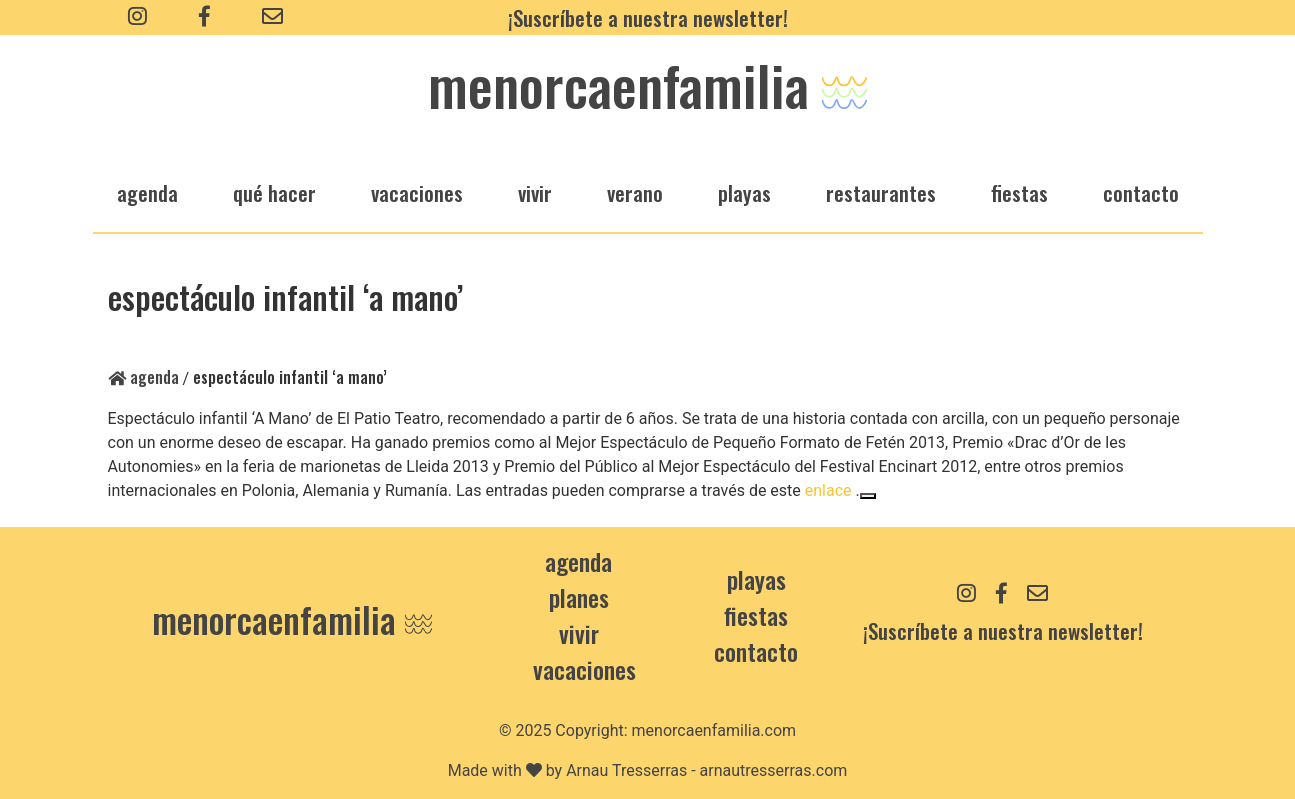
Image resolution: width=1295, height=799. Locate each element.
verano (635, 192)
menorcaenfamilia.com (714, 730)
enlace (828, 490)
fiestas (1019, 192)
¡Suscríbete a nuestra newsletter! (648, 17)
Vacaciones (584, 669)
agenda (147, 192)
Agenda (143, 377)
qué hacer (274, 192)
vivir (535, 192)
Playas (756, 579)
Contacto (1141, 192)
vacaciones (417, 192)
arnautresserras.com (774, 770)
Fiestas (756, 615)
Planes (579, 597)
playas (744, 192)
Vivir (579, 633)
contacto (756, 651)
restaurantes (881, 192)
